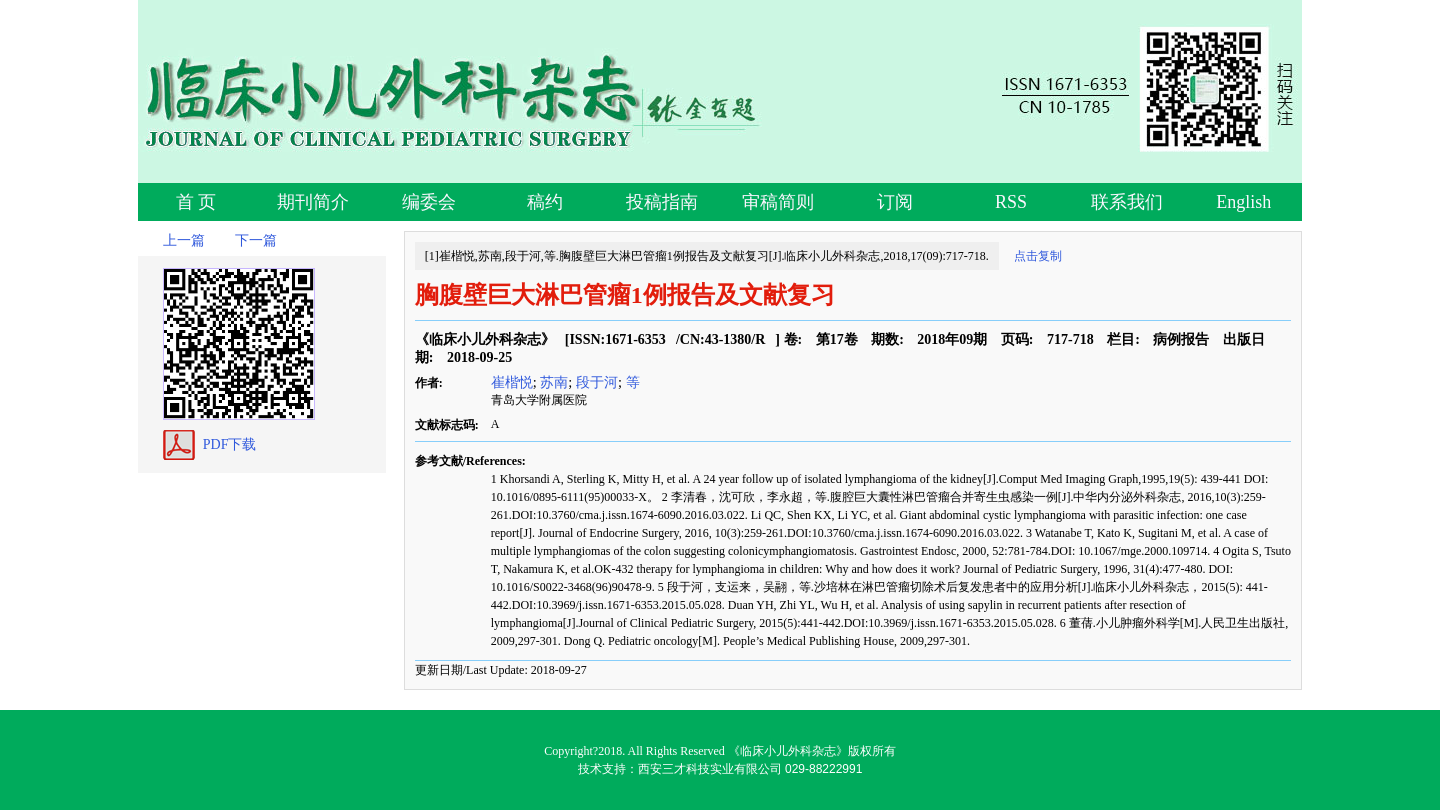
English (1243, 202)
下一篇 (256, 240)
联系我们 (1127, 202)
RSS (1011, 202)
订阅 (895, 202)
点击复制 (1038, 256)
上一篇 (184, 240)
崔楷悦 (512, 382)
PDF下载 (230, 444)
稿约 (545, 202)
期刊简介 (313, 202)
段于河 (597, 382)
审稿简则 (778, 202)
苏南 (554, 382)
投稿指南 (662, 202)
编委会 (429, 202)
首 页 (196, 202)
